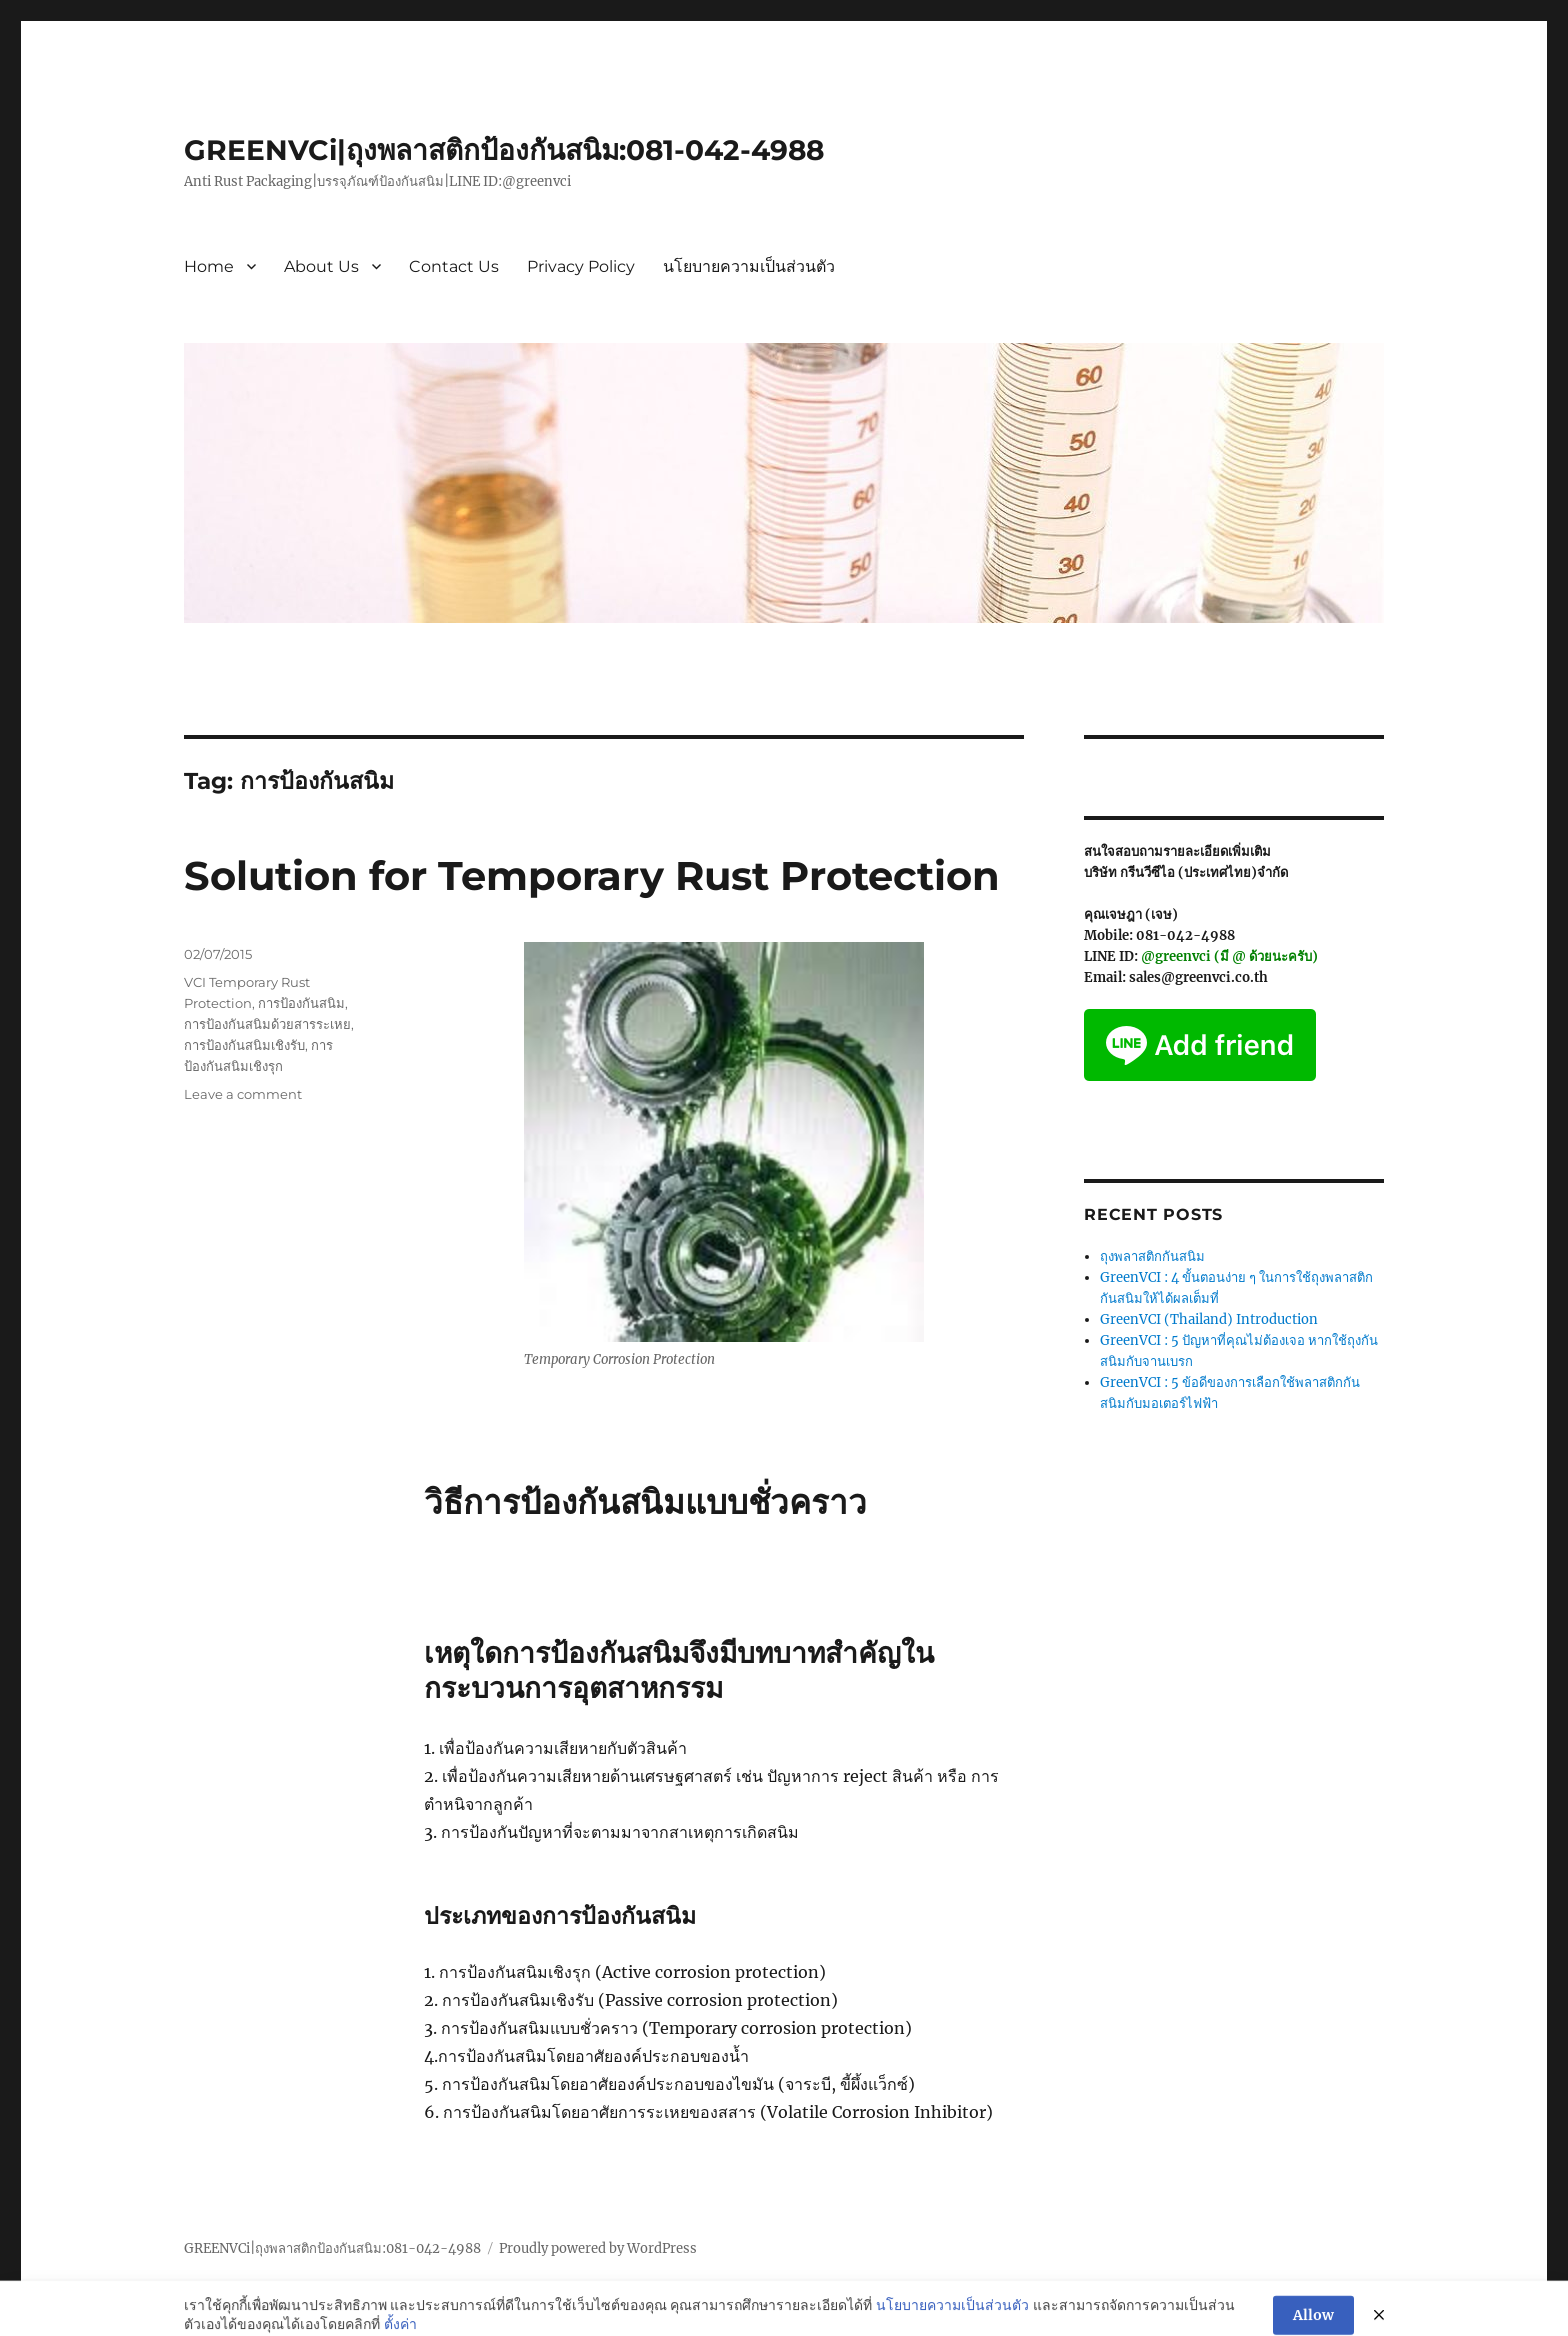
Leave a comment (243, 1094)
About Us (321, 266)
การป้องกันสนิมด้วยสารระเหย (267, 1024)
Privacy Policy (581, 266)
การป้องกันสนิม (301, 1003)
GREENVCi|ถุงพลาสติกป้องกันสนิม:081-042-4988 (504, 150)
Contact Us (454, 266)
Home (209, 266)
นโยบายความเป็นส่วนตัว (749, 266)
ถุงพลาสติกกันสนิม (1152, 1256)
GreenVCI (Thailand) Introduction (1209, 1319)
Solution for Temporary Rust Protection (592, 875)
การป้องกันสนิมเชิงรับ (244, 1045)
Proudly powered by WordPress (598, 2248)
